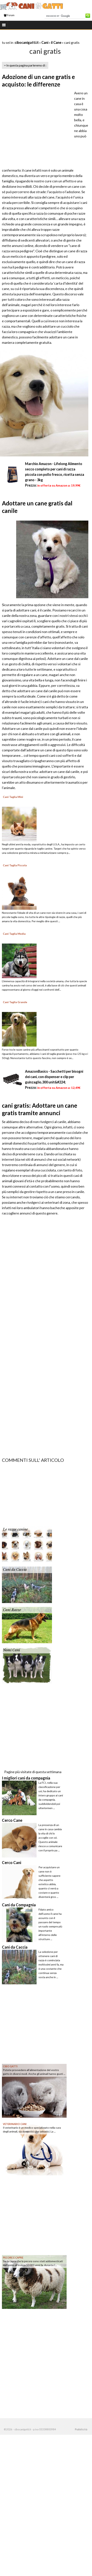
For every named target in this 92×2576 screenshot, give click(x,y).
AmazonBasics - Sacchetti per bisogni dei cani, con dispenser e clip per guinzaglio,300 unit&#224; (54, 1076)
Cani (44, 42)
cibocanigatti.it (27, 42)
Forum (9, 15)
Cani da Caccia (15, 1570)
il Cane (56, 42)
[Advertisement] (36, 128)
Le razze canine (15, 1529)
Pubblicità (81, 2429)
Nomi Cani (11, 1650)
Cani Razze (12, 1610)
